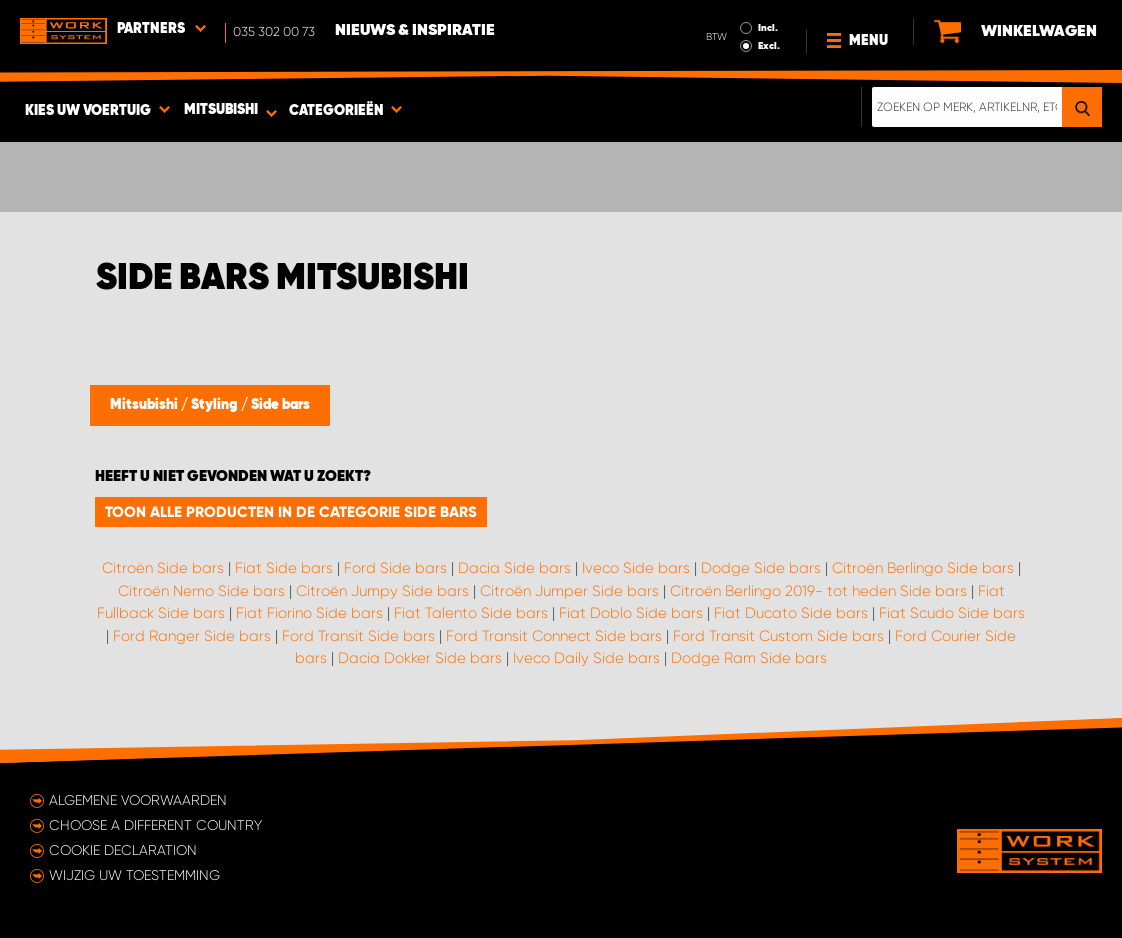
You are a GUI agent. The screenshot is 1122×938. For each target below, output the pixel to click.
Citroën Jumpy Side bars (382, 591)
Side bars (280, 405)
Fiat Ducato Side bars (791, 613)
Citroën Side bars (163, 568)
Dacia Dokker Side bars (420, 658)
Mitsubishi (145, 405)
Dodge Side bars (761, 568)
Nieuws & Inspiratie (415, 31)
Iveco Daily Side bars (586, 658)
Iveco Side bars (636, 568)
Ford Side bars (395, 568)
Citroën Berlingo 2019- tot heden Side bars (818, 591)
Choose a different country (155, 825)
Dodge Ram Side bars (749, 658)
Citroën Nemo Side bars (201, 591)
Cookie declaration (123, 850)
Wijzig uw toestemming (134, 875)
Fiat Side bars (284, 568)
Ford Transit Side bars (358, 636)
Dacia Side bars (514, 568)
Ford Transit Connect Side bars (554, 636)
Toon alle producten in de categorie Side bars (291, 512)
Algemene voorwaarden (138, 800)
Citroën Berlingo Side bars (923, 568)
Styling (216, 405)
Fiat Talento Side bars (471, 613)
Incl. (768, 28)
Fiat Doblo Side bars (631, 613)
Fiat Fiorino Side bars (309, 613)
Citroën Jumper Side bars (569, 591)
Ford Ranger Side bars (192, 636)
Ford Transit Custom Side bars (778, 636)
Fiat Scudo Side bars (952, 613)
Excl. (769, 46)
